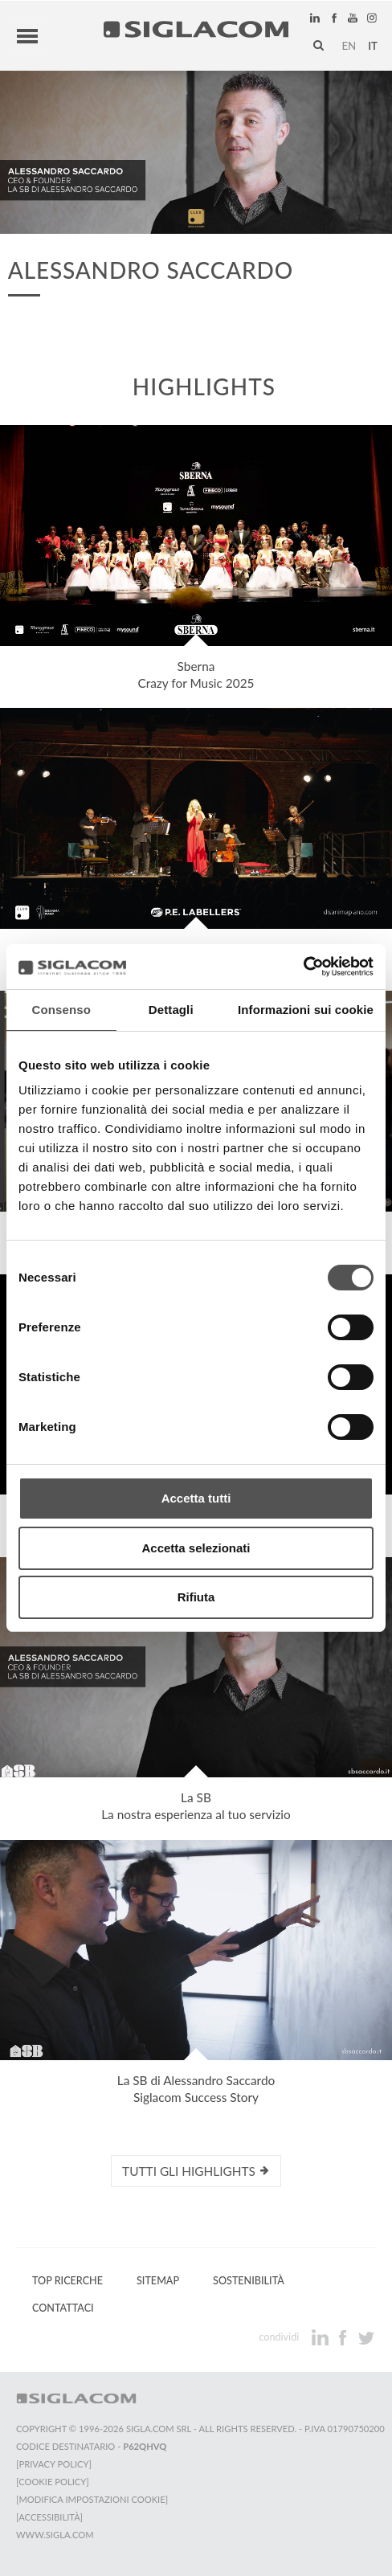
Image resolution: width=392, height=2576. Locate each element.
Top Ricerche (67, 2281)
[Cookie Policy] (52, 2481)
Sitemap (158, 2281)
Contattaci (63, 2308)
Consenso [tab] (61, 1009)
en (348, 45)
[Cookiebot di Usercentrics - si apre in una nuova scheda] (303, 966)
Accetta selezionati (195, 1548)
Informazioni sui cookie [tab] (306, 1009)
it (373, 45)
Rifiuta (196, 1597)
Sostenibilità (248, 2281)
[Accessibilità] (49, 2517)
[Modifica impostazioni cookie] (92, 2499)
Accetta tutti (196, 1498)
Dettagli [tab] (171, 1009)
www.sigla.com (55, 2534)
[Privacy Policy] (54, 2464)
